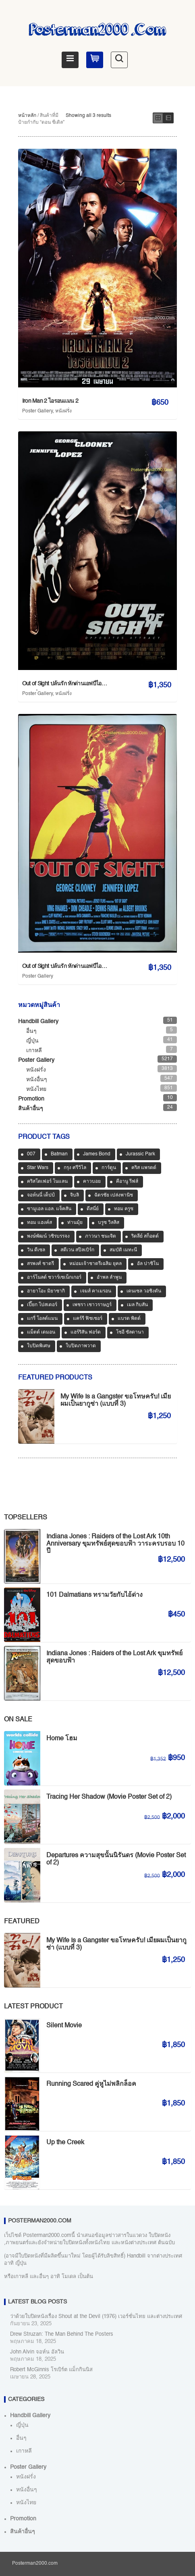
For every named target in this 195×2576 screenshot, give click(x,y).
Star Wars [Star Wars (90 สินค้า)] (37, 1167)
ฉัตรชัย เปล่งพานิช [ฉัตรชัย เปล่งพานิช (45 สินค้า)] (113, 1195)
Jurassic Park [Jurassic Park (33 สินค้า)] (140, 1154)
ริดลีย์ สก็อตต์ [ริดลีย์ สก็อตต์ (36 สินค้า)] (145, 1236)
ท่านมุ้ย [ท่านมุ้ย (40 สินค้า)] (75, 1222)
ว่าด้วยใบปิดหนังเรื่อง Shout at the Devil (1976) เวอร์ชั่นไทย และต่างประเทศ (96, 2316)
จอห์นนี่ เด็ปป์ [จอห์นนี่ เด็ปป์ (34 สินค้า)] (41, 1195)
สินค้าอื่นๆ (30, 1108)
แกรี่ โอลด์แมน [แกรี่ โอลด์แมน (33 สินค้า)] (42, 1318)
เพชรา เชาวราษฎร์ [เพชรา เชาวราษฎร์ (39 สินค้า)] (92, 1305)
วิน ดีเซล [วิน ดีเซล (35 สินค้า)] (36, 1250)
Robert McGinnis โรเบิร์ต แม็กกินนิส (51, 2369)
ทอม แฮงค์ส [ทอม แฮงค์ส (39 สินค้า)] (39, 1222)
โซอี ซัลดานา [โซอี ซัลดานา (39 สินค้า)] (130, 1332)
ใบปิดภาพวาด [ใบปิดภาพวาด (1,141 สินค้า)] (81, 1346)
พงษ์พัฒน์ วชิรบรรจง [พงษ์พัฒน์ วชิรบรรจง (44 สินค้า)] (48, 1236)
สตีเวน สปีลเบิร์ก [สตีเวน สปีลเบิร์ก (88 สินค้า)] (77, 1250)
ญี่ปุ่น (32, 1041)
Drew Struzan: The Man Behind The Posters (61, 2334)
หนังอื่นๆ (36, 1079)
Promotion (31, 1099)
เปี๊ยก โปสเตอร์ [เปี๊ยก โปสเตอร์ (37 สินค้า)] (42, 1305)
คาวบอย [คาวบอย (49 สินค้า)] (92, 1181)
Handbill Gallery (38, 1021)
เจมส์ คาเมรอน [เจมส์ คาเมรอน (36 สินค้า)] (95, 1291)
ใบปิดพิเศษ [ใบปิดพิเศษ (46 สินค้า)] (38, 1346)
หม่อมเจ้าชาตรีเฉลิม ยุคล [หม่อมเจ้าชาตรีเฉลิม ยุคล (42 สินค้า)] (95, 1263)
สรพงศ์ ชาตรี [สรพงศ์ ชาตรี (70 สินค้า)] (40, 1263)
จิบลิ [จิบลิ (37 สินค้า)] (74, 1195)
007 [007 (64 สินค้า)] (31, 1154)
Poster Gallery (37, 411)
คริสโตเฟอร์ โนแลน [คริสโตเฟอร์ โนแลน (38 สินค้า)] (47, 1181)
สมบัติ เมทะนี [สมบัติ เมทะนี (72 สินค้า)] (123, 1250)
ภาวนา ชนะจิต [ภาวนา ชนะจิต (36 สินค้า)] (100, 1236)
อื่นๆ (31, 1031)
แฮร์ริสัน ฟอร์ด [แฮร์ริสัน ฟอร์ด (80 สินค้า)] (86, 1332)
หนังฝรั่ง (63, 411)
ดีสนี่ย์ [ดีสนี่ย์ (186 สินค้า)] (93, 1209)
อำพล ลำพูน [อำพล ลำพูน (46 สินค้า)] (109, 1277)
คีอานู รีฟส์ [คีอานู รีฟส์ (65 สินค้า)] (127, 1181)
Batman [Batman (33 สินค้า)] (59, 1154)
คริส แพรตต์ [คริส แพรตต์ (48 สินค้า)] (143, 1167)
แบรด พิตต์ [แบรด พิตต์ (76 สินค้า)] (129, 1318)
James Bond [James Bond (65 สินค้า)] (96, 1154)
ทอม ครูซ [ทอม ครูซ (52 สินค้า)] (123, 1209)
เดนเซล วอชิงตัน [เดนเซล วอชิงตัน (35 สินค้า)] (144, 1291)
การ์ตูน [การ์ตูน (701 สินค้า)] (109, 1167)
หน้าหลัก (27, 115)
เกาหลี (34, 1050)
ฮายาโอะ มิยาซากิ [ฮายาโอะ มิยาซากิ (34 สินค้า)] (46, 1291)
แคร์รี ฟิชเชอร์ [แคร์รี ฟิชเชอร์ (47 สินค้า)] (87, 1318)
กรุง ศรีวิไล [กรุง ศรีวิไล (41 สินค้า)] (75, 1167)
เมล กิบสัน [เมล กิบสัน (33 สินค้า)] (137, 1305)
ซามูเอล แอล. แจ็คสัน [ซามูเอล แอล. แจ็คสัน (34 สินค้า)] (49, 1209)
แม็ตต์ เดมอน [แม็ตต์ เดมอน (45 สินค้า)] (41, 1332)
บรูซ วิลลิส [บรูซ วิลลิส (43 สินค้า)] (108, 1222)
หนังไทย (36, 1089)
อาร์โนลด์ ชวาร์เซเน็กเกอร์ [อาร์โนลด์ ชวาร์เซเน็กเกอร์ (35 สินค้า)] (54, 1277)
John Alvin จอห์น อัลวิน (37, 2352)
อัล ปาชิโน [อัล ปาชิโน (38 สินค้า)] (148, 1263)
